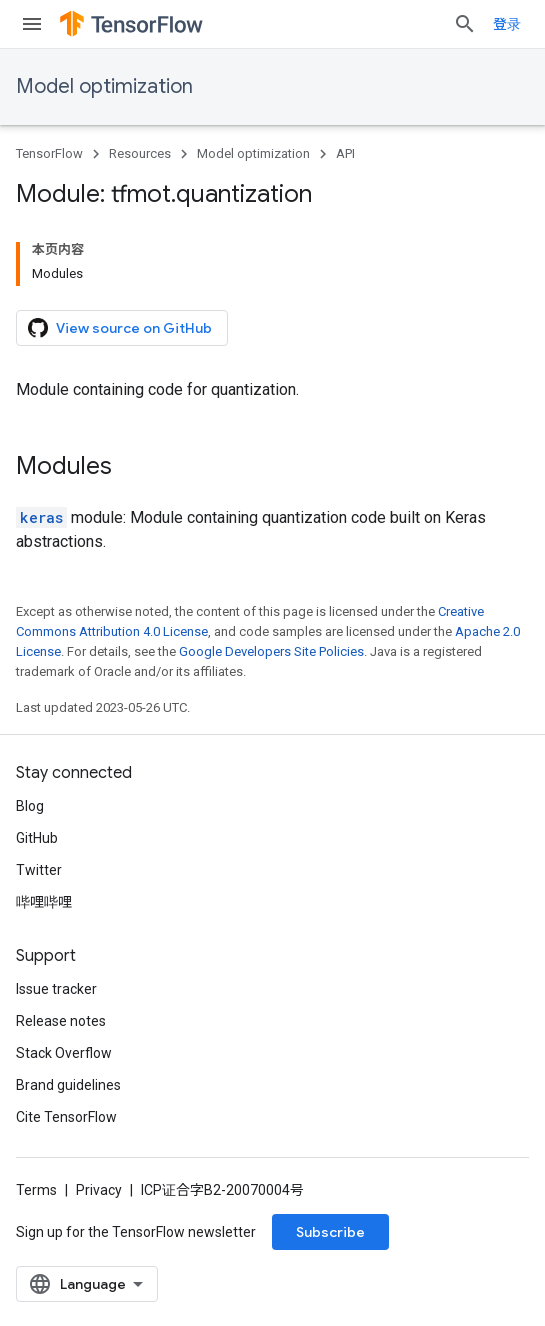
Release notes (61, 1021)
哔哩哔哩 (44, 902)
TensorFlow (49, 153)
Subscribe (330, 1232)
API (345, 153)
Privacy (99, 1190)
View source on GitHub (120, 328)
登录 (507, 24)
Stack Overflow (64, 1053)
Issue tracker (56, 989)
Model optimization (104, 86)
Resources (140, 153)
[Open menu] (32, 24)
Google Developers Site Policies (271, 651)
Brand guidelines (68, 1085)
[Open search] (465, 24)
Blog (30, 806)
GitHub (37, 838)
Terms (36, 1190)
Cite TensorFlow (66, 1117)
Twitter (39, 870)
